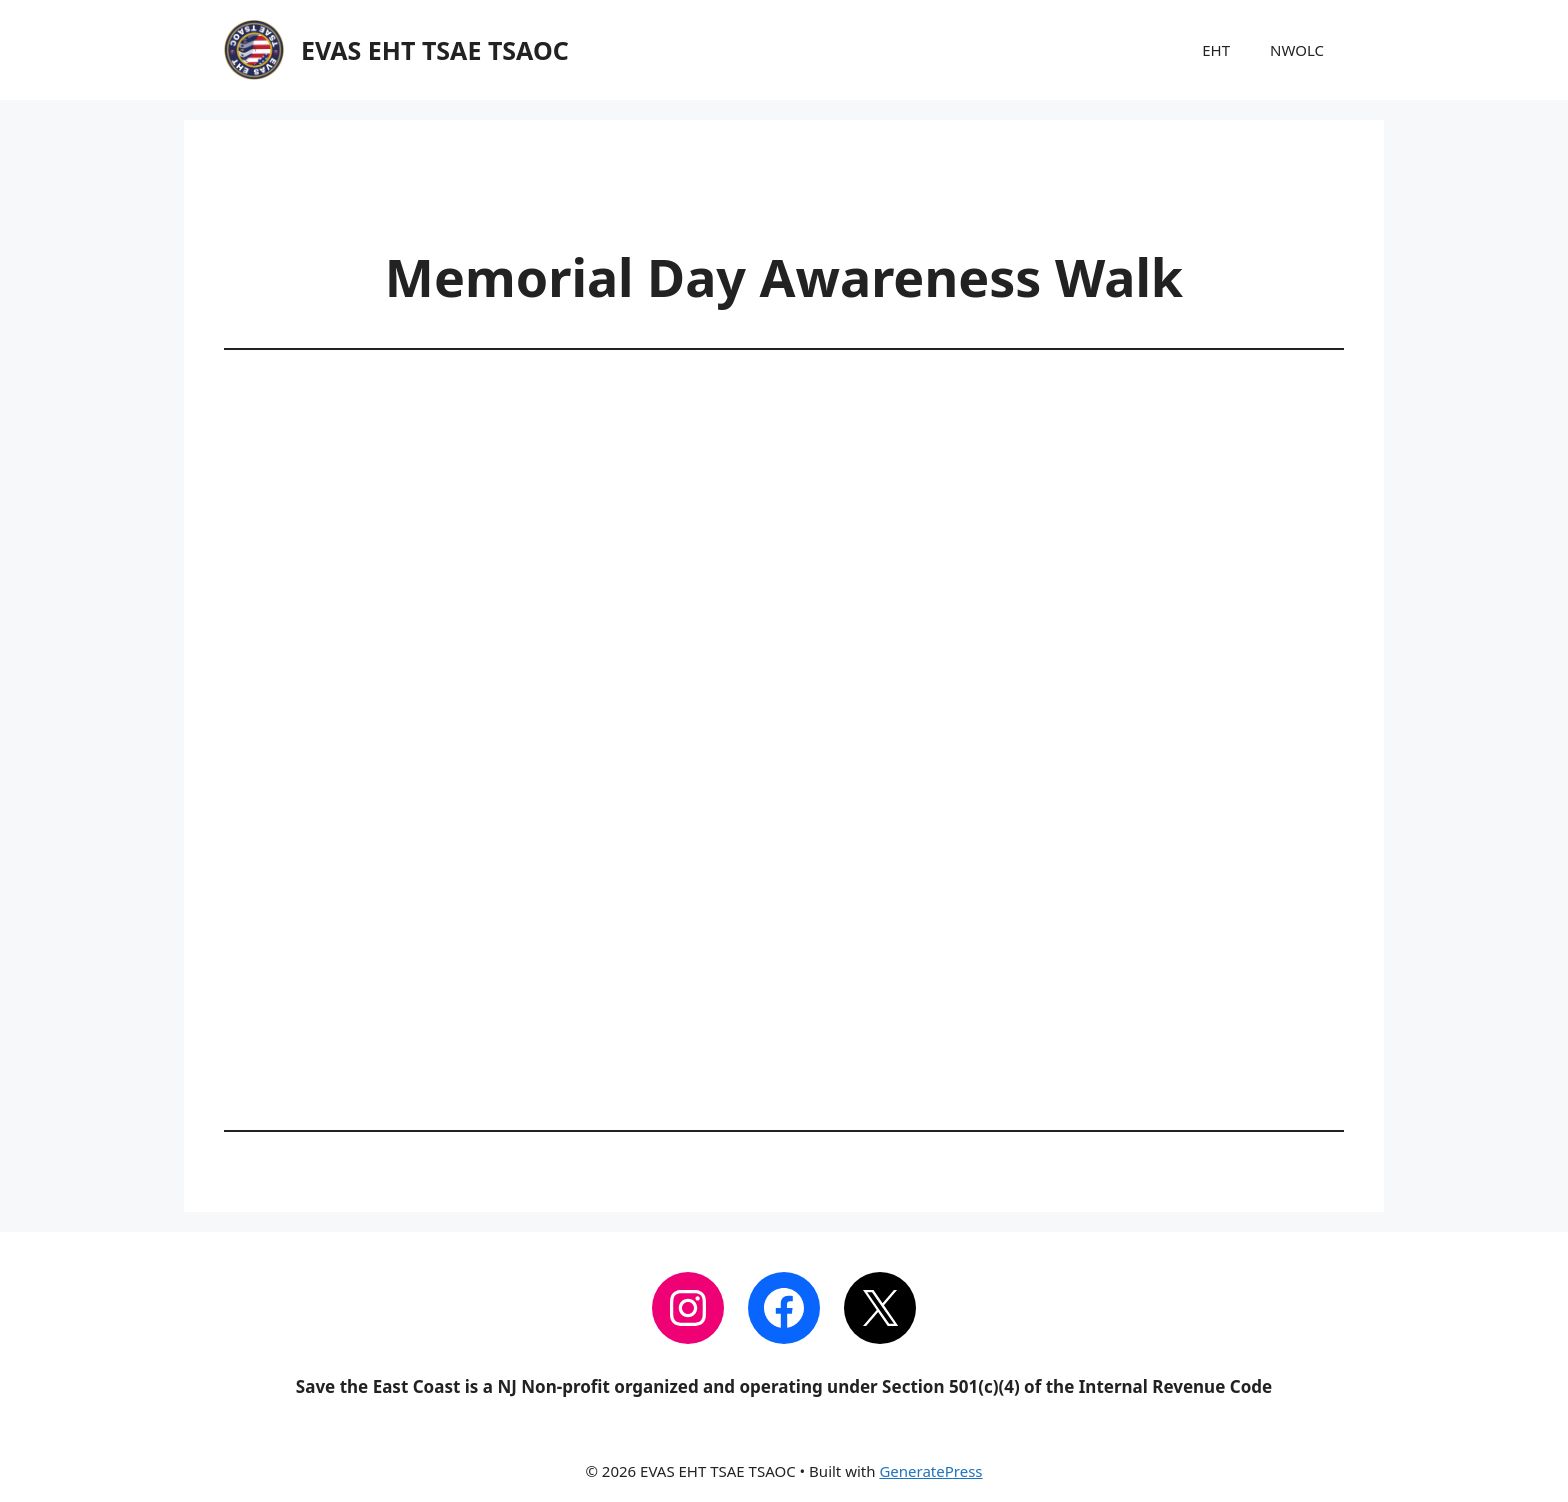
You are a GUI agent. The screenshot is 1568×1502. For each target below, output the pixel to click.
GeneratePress (930, 1471)
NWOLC (1297, 50)
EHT (1216, 50)
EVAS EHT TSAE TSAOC (435, 50)
